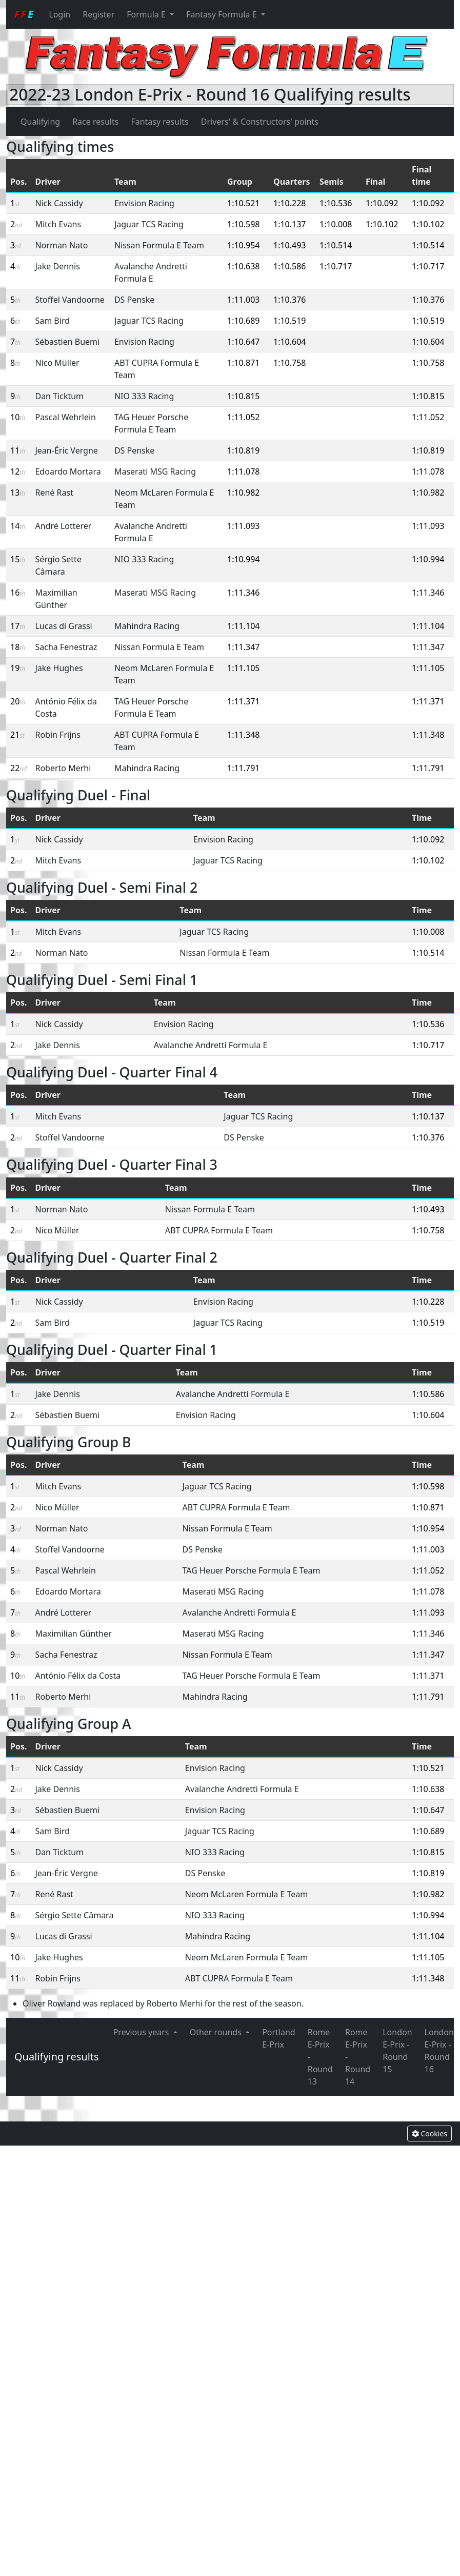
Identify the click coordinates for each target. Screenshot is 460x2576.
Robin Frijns (57, 734)
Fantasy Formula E (222, 14)
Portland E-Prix (278, 2038)
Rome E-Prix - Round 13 (320, 2057)
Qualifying (40, 121)
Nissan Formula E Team (159, 245)
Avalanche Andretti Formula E (211, 1045)
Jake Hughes (59, 668)
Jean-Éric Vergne (66, 450)
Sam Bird (52, 320)
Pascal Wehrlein (65, 417)
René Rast (54, 492)
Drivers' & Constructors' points (259, 121)
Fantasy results (159, 121)
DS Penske (134, 299)
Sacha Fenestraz (66, 647)
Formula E (147, 14)
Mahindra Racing (146, 626)
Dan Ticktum (59, 396)
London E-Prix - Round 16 (439, 2051)
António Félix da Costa (78, 1675)
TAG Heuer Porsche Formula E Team (252, 1570)
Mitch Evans (58, 224)
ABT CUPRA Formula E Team (219, 1230)
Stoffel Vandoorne (69, 299)
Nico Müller (57, 362)
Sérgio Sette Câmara (74, 1915)
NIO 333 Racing (144, 396)
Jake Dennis (57, 266)
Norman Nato (61, 245)
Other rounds (217, 2032)
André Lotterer (63, 526)
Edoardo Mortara (68, 471)
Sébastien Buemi (67, 341)
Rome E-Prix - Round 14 (357, 2057)
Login (59, 14)
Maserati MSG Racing (155, 471)
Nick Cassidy (59, 203)
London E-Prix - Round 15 (397, 2051)
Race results (95, 121)
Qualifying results (56, 2056)
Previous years (142, 2032)
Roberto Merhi (63, 768)
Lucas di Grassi (63, 626)
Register (98, 14)
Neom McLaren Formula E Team (246, 1894)
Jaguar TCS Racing (149, 224)
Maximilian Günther (73, 1633)
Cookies (429, 2133)
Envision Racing (144, 203)
